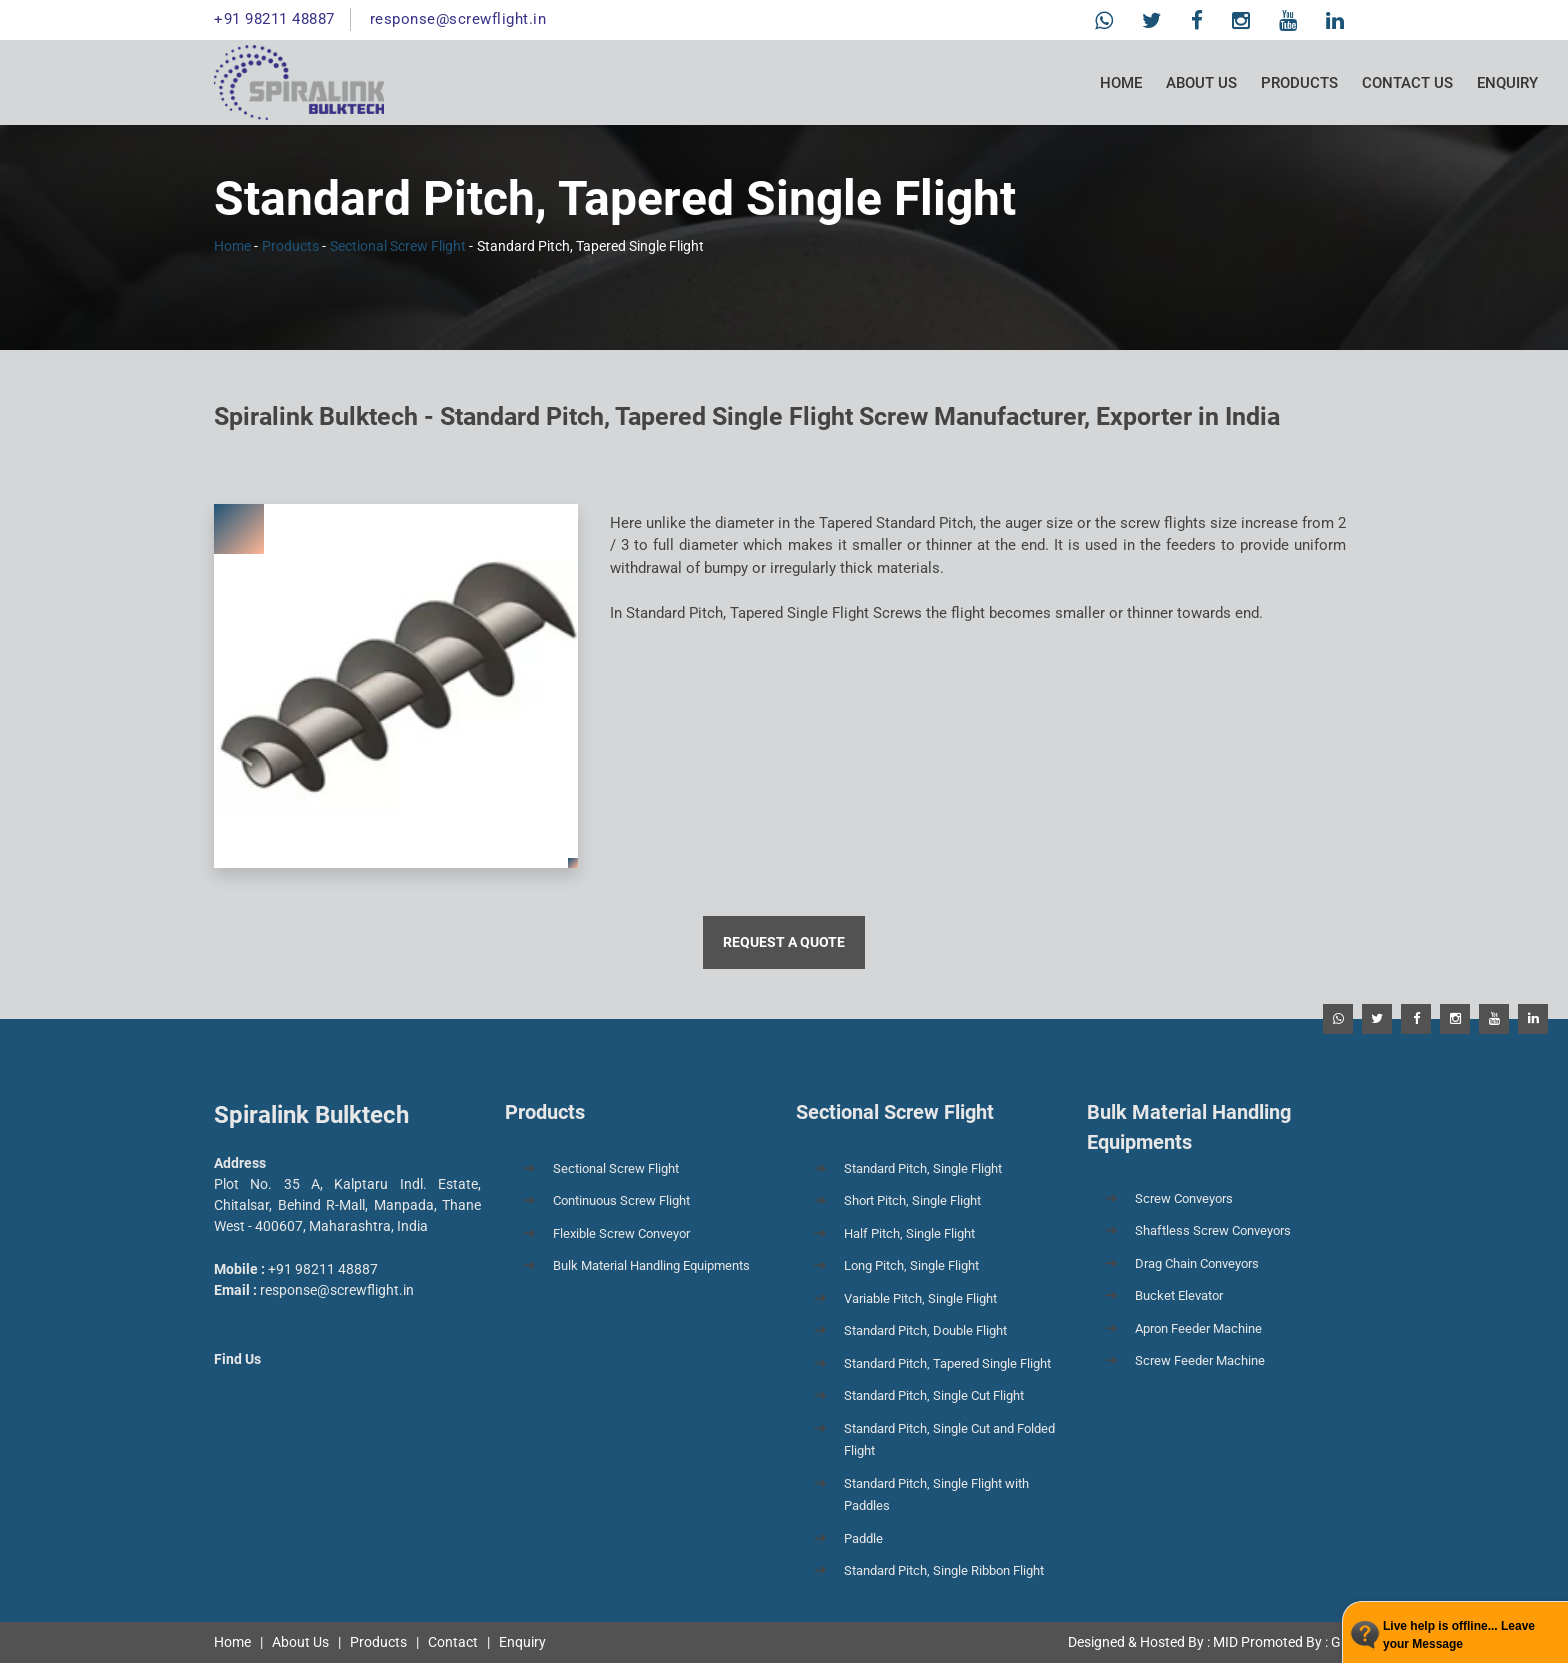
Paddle (863, 1538)
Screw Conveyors (1184, 1198)
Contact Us (1407, 82)
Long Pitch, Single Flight (911, 1265)
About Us (1201, 82)
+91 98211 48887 (274, 19)
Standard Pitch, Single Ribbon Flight (944, 1570)
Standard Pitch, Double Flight (925, 1330)
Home (1121, 82)
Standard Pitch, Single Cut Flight (934, 1395)
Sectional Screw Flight (398, 246)
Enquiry (1507, 82)
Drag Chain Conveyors (1197, 1263)
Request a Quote (784, 942)
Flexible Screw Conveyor (621, 1233)
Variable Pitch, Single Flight (920, 1298)
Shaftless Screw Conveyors (1213, 1230)
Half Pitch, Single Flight (909, 1233)
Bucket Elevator (1179, 1295)
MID (1225, 1642)
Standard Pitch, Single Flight (923, 1168)
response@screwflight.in (458, 19)
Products (1299, 82)
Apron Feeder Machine (1198, 1328)
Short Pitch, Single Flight (912, 1200)
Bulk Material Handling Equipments (651, 1265)
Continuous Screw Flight (621, 1200)
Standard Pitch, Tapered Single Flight (947, 1363)
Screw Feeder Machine (1200, 1360)
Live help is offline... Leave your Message (1459, 1635)
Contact (453, 1642)
